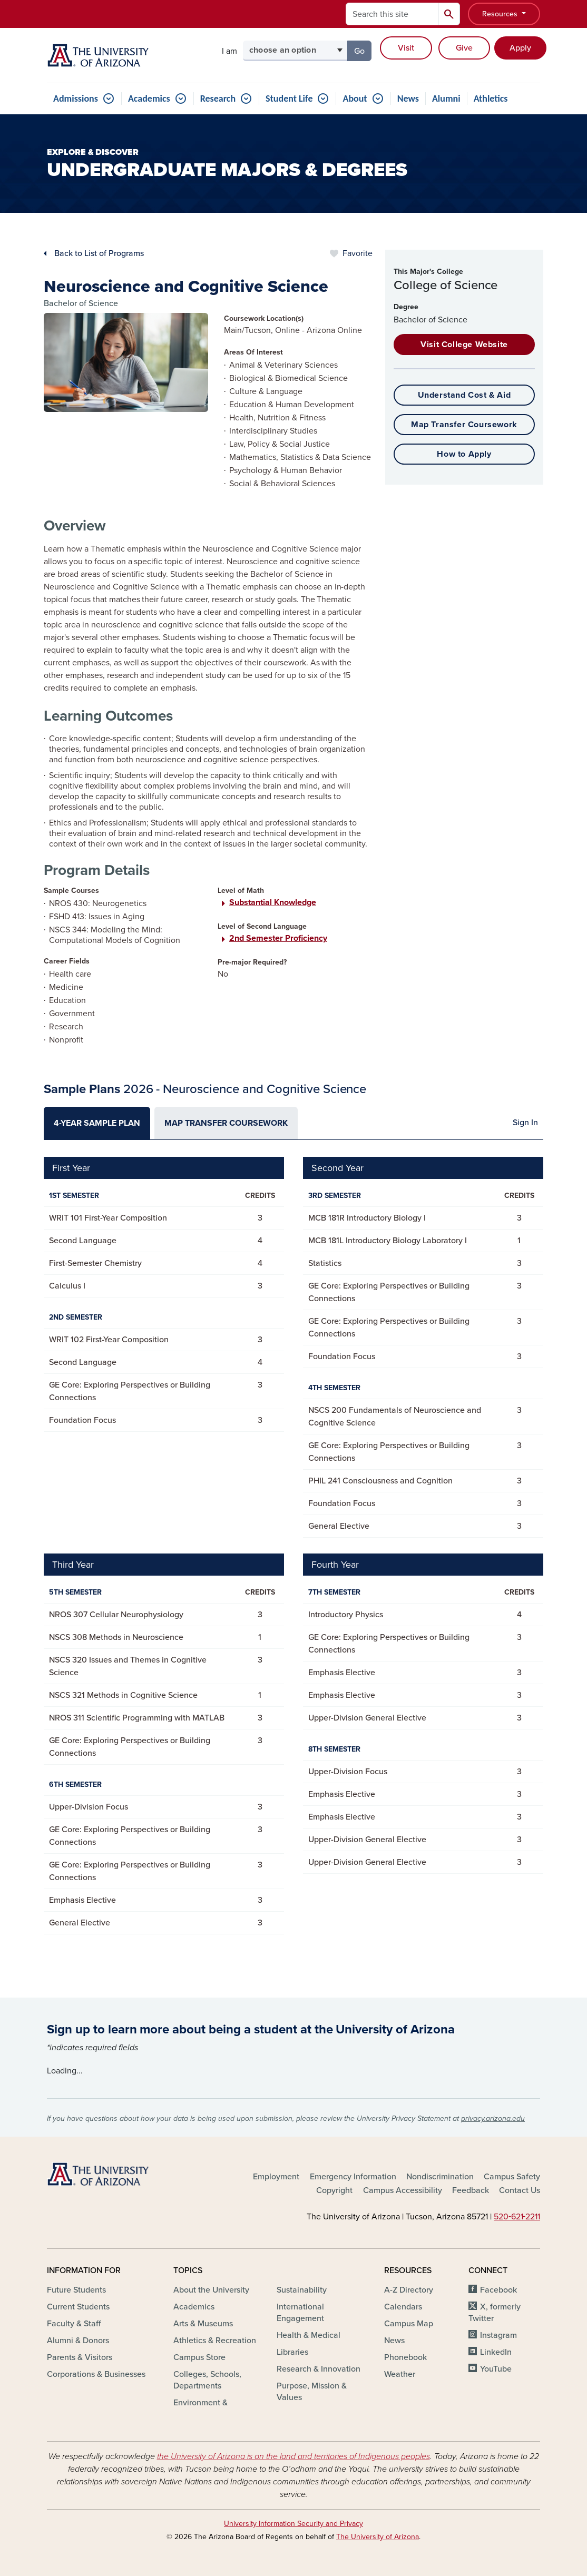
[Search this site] (392, 14)
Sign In (525, 1122)
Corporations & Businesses (96, 2374)
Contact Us (519, 2190)
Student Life (289, 98)
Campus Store (199, 2357)
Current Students (78, 2307)
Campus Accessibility (402, 2190)
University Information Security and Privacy (293, 2523)
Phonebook (405, 2357)
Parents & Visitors (79, 2357)
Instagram (498, 2335)
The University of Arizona (377, 2536)
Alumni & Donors (78, 2340)
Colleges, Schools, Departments (207, 2380)
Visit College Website (464, 344)
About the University (211, 2290)
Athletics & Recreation (214, 2340)
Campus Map (408, 2323)
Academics (149, 98)
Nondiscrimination (440, 2176)
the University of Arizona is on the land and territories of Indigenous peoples (293, 2456)
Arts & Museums (203, 2323)
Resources (501, 13)
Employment (276, 2176)
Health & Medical (308, 2335)
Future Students (76, 2290)
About (355, 98)
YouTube (496, 2369)
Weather (399, 2374)
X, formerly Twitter (494, 2313)
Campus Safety (512, 2176)
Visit (406, 48)
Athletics (491, 98)
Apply (520, 48)
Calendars (403, 2307)
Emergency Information (353, 2176)
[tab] (97, 1123)
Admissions (75, 98)
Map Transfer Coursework (464, 424)
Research (218, 98)
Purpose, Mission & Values (312, 2392)
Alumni (446, 98)
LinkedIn (496, 2352)
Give (464, 48)
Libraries (292, 2352)
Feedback (470, 2190)
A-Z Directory (408, 2290)
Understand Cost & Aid (464, 395)
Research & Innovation (318, 2369)
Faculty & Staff (74, 2323)
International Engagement (300, 2313)
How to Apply (464, 454)
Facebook (498, 2290)
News (408, 98)
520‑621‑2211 (517, 2216)
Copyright (334, 2190)
